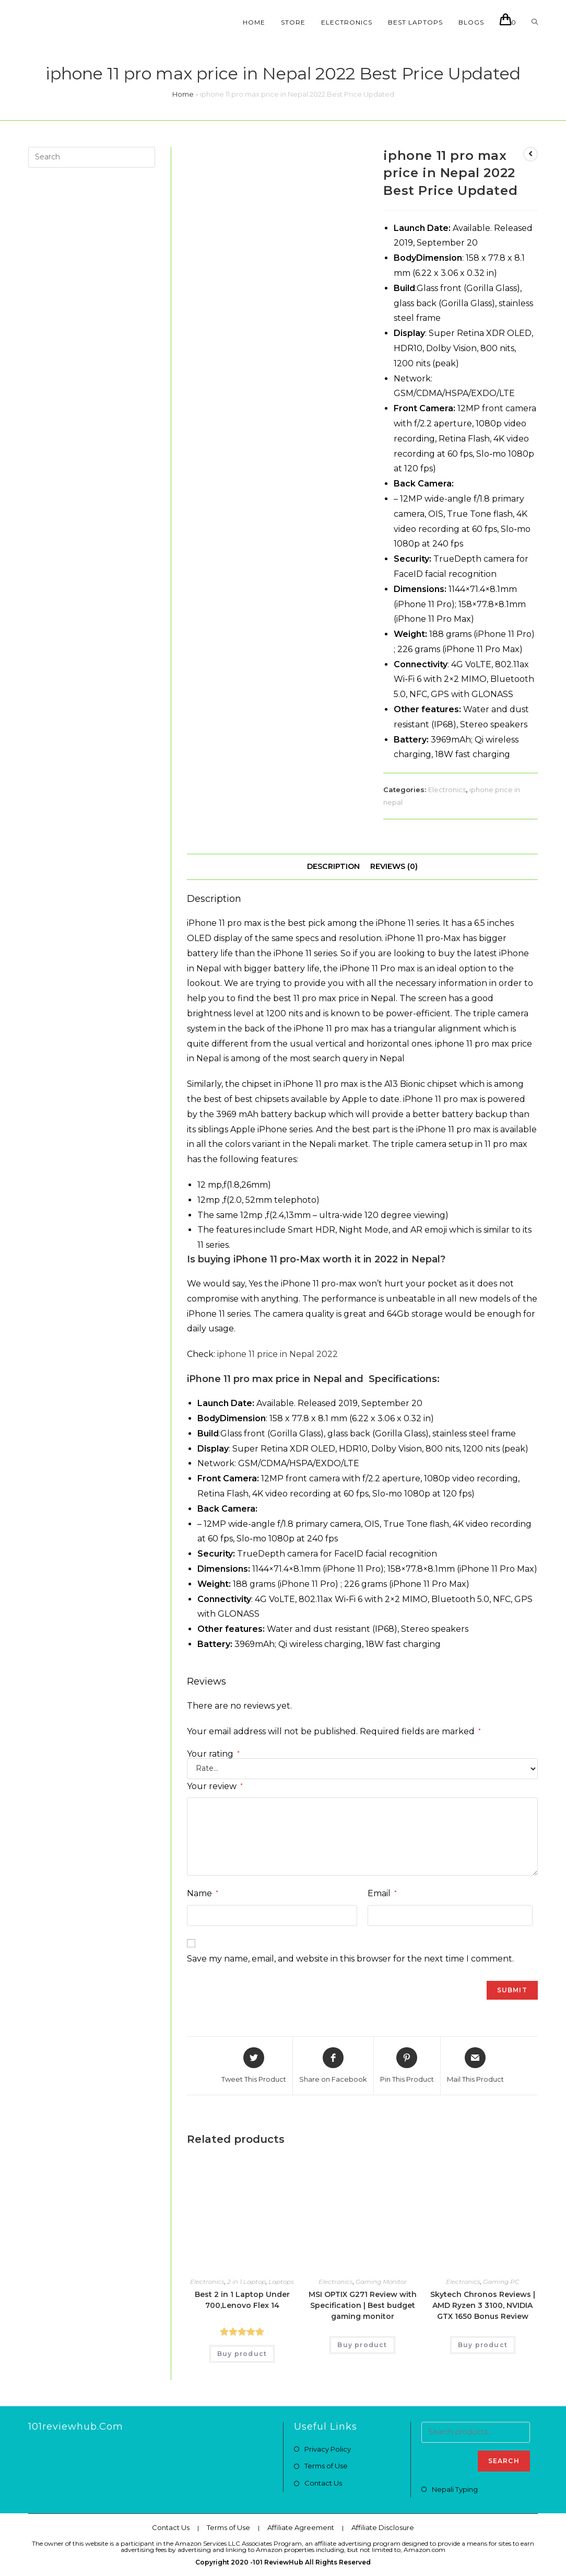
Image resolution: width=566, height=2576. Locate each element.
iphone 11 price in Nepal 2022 (277, 1354)
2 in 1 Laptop (246, 2281)
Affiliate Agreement (300, 2527)
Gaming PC (501, 2281)
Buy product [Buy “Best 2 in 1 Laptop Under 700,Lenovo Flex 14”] (242, 2354)
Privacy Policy (327, 2449)
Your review (215, 1786)
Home (183, 94)
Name (202, 1893)
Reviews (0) (394, 866)
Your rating (213, 1754)
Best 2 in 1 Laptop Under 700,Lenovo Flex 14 (242, 2300)
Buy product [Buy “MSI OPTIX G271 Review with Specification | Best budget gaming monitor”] (362, 2345)
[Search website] (535, 22)
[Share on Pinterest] (407, 2066)
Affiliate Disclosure (382, 2527)
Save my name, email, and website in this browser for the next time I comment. (350, 1959)
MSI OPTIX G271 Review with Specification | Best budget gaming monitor (363, 2305)
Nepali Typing (455, 2489)
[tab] (333, 866)
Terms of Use (326, 2466)
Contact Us (323, 2483)
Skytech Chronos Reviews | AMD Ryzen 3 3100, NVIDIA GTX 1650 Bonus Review (482, 2305)
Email (382, 1893)
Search (504, 2461)
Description (333, 866)
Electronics (447, 789)
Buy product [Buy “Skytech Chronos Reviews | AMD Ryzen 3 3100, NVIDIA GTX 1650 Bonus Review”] (483, 2345)
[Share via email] (475, 2066)
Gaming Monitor (381, 2281)
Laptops (281, 2281)
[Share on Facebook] (333, 2066)
